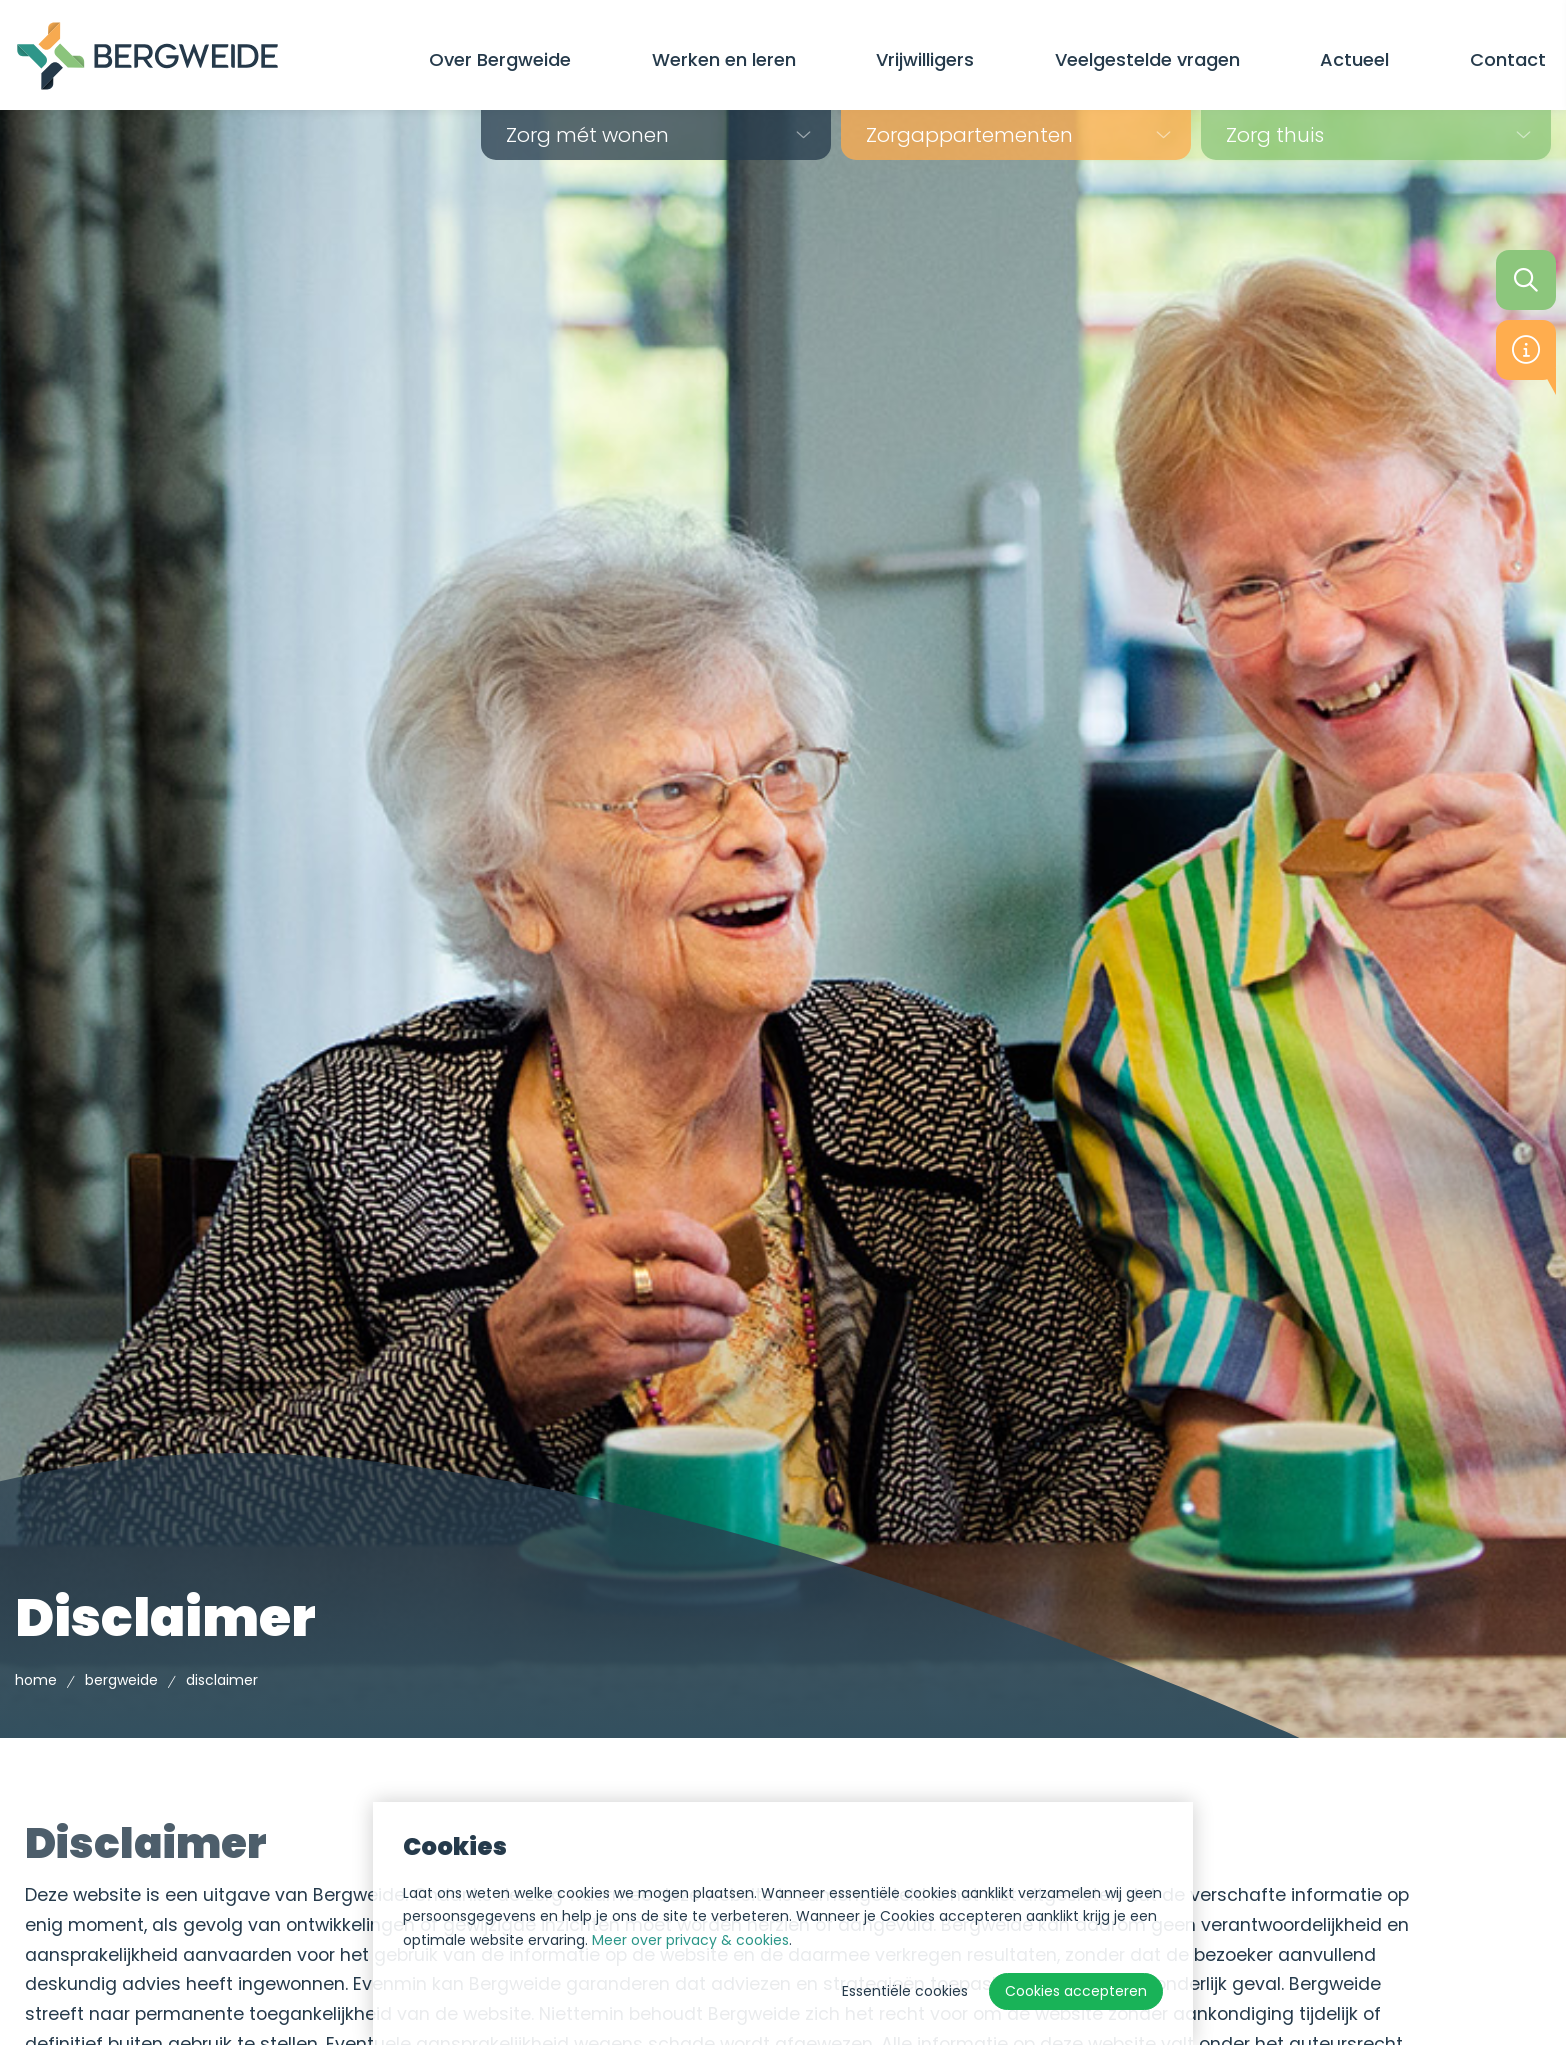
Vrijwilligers (925, 59)
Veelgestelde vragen (1147, 59)
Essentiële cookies (905, 1991)
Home (36, 1680)
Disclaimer (222, 1680)
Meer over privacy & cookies (690, 1940)
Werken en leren (724, 59)
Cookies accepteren (1076, 1991)
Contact (1508, 59)
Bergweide (121, 1680)
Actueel (1354, 59)
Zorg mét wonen (587, 135)
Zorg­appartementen (969, 135)
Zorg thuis (1275, 135)
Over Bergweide (500, 59)
